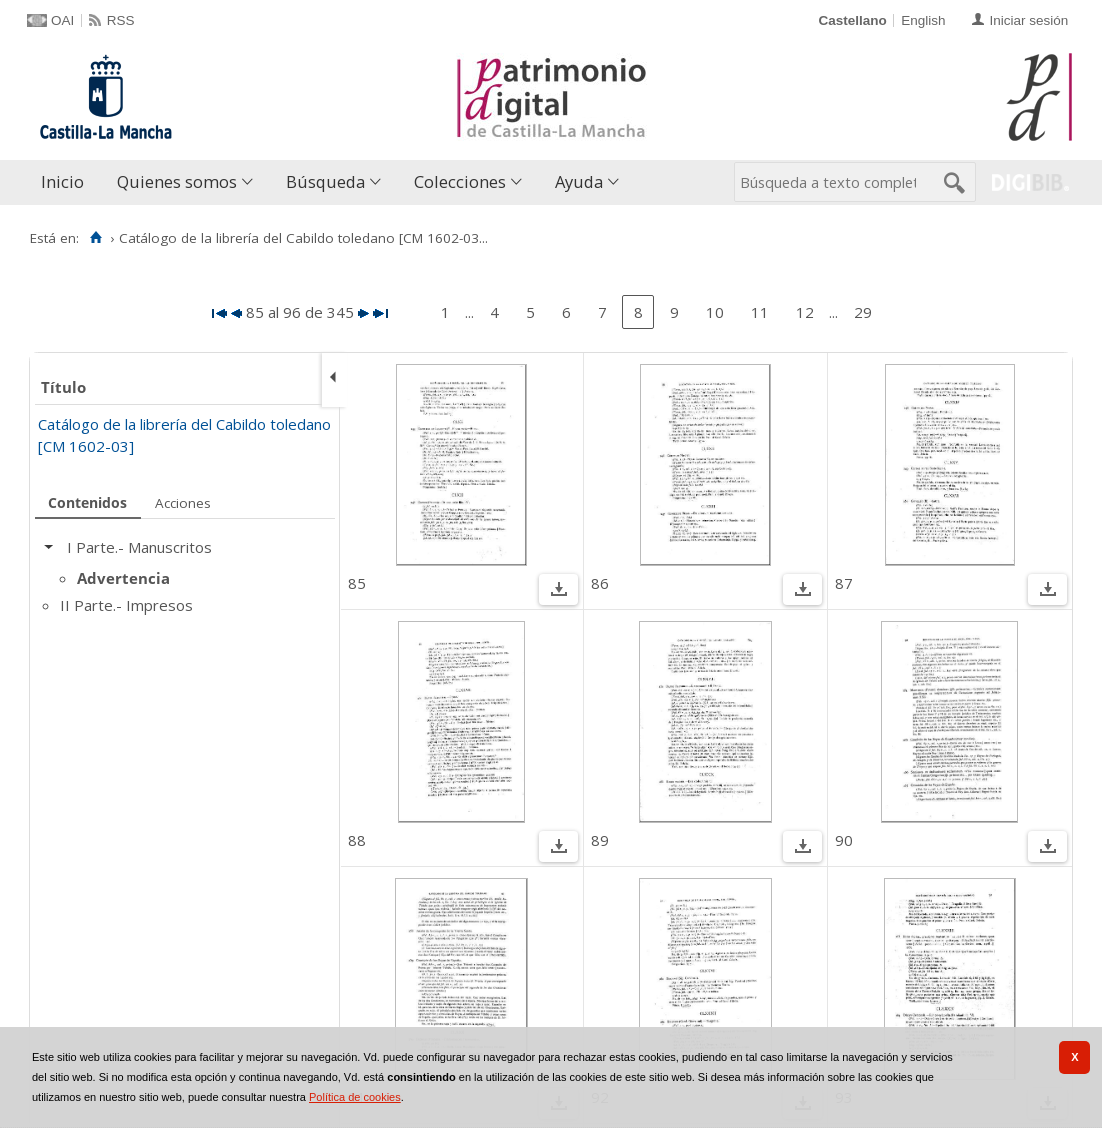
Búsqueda (325, 181)
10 (715, 312)
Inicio (62, 181)
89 (600, 840)
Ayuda (579, 181)
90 (844, 840)
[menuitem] (67, 182)
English (923, 20)
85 (357, 583)
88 (357, 840)
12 (805, 312)
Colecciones (460, 181)
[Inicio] (95, 238)
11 (760, 312)
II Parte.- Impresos (126, 605)
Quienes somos (177, 181)
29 (863, 312)
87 (844, 583)
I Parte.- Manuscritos (139, 547)
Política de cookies (355, 1097)
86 (600, 583)
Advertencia (123, 578)
